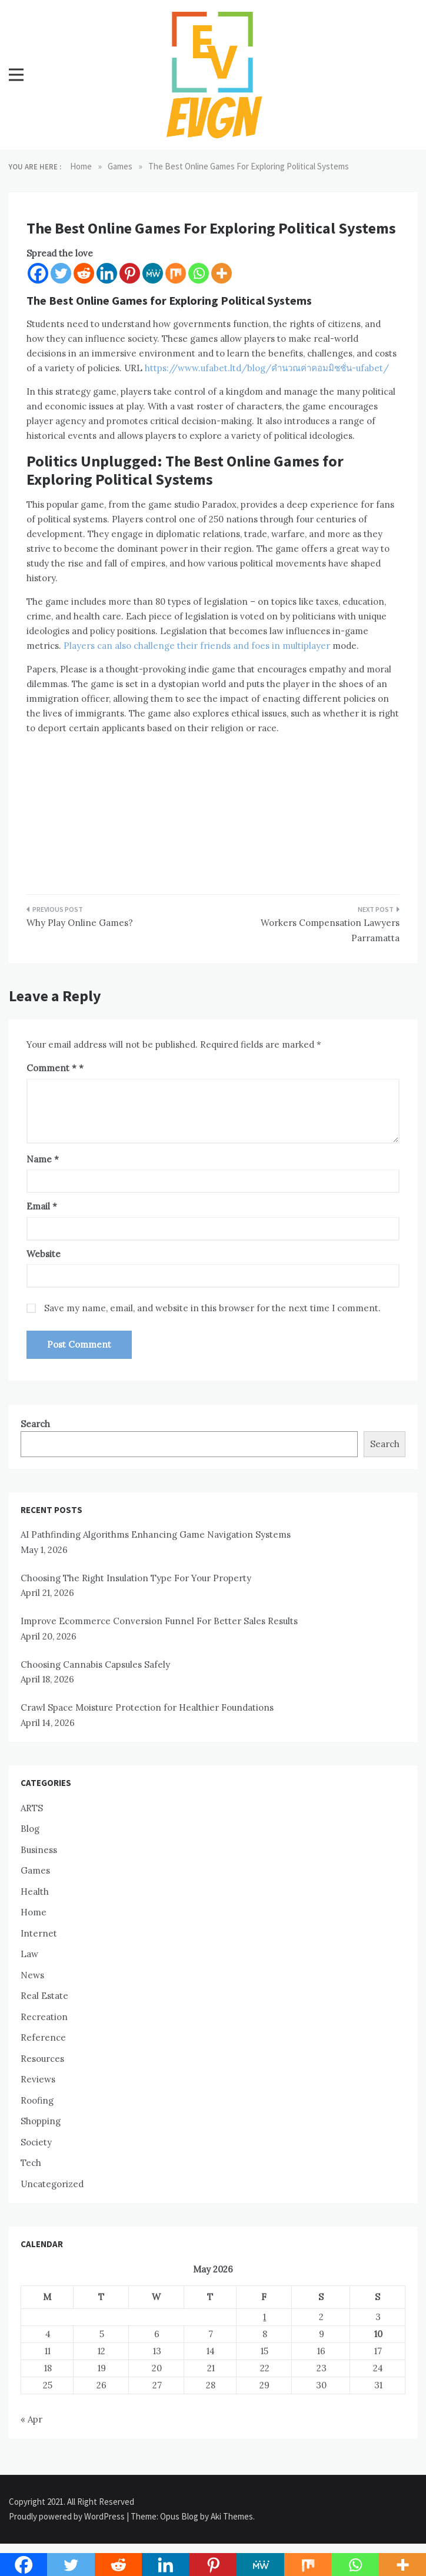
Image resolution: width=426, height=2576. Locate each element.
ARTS (32, 1808)
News (32, 1975)
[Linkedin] (106, 273)
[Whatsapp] (198, 273)
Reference (43, 2037)
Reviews (38, 2079)
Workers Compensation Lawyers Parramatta (330, 930)
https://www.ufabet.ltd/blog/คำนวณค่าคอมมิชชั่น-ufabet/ (265, 368)
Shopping (41, 2121)
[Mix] (175, 273)
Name (42, 1159)
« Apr (31, 2419)
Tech (31, 2162)
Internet (39, 1933)
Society (36, 2142)
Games (35, 1870)
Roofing (37, 2100)
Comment (51, 1068)
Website (43, 1253)
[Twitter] (61, 273)
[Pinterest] (129, 273)
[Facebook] (38, 273)
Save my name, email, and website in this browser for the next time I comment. (212, 1308)
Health (35, 1891)
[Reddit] (84, 273)
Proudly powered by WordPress (68, 2516)
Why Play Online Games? (79, 922)
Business (39, 1849)
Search (35, 1423)
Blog (30, 1828)
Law (29, 1954)
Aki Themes (232, 2516)
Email (41, 1206)
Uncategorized (52, 2184)
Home (33, 1912)
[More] (221, 273)
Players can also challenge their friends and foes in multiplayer (197, 645)
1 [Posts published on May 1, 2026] (264, 2316)
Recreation (44, 2016)
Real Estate (44, 1995)
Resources (42, 2058)
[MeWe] (152, 273)
